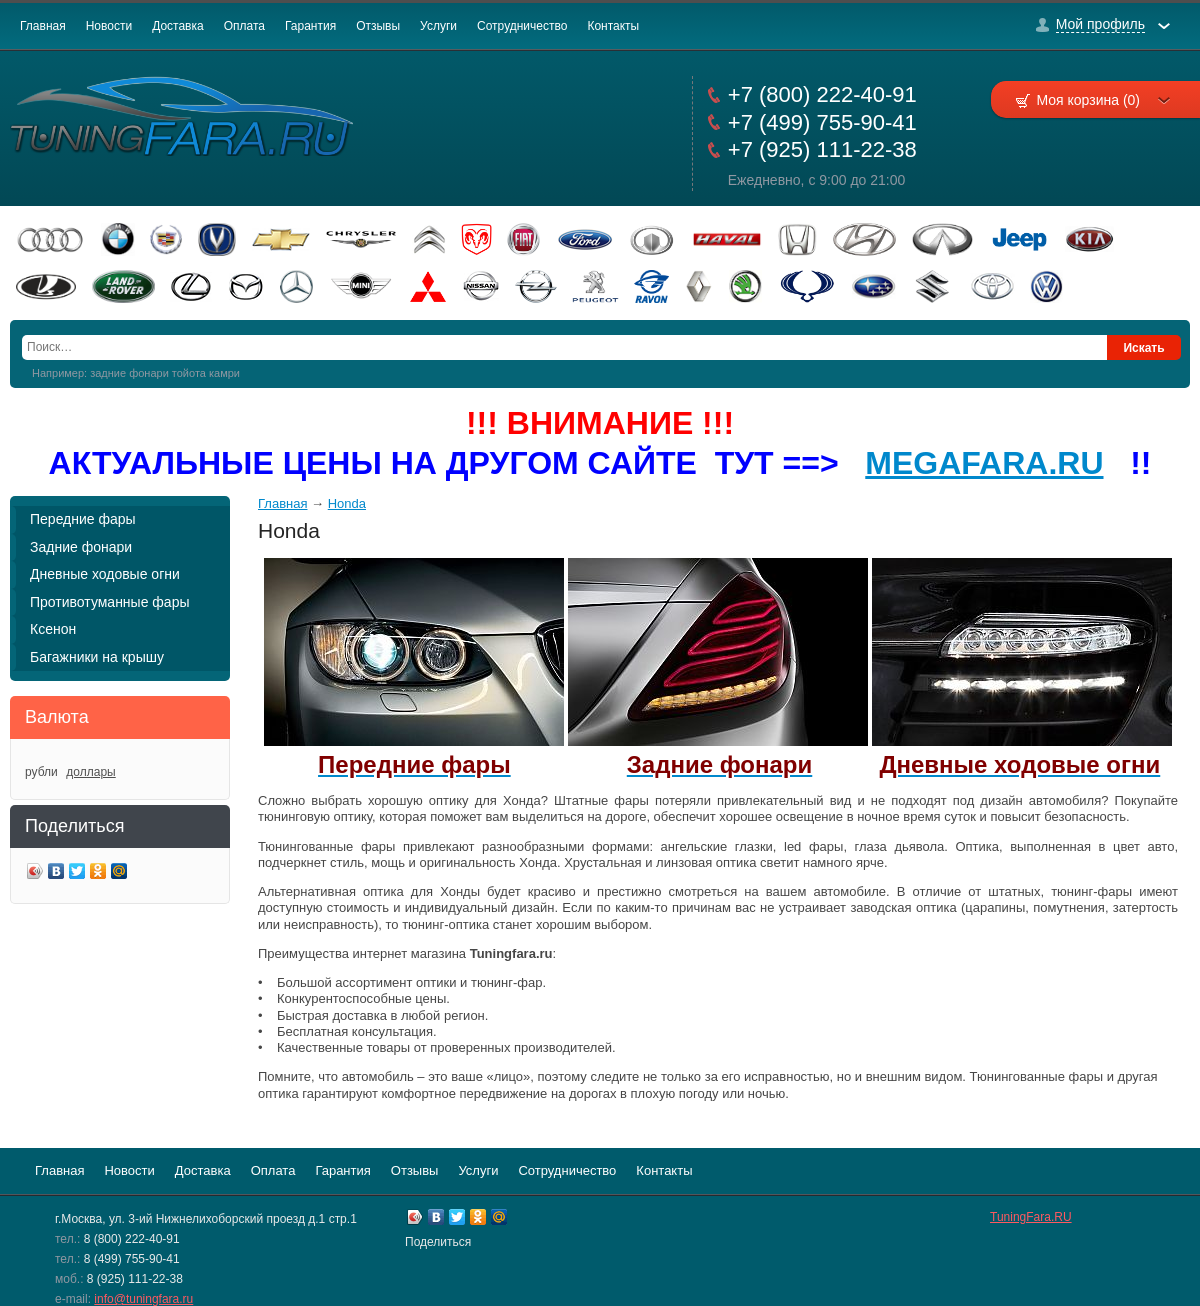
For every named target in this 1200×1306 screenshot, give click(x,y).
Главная (43, 26)
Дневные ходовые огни (105, 574)
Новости (109, 26)
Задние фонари (81, 547)
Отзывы (378, 26)
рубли (41, 772)
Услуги (438, 26)
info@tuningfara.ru (143, 1299)
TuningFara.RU (1031, 1217)
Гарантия (310, 26)
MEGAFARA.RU (984, 463)
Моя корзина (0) (1103, 100)
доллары (90, 772)
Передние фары (83, 519)
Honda (347, 503)
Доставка (178, 26)
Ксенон (53, 629)
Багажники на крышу (97, 657)
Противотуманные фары (110, 602)
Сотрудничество (522, 26)
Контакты (613, 26)
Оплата (244, 26)
